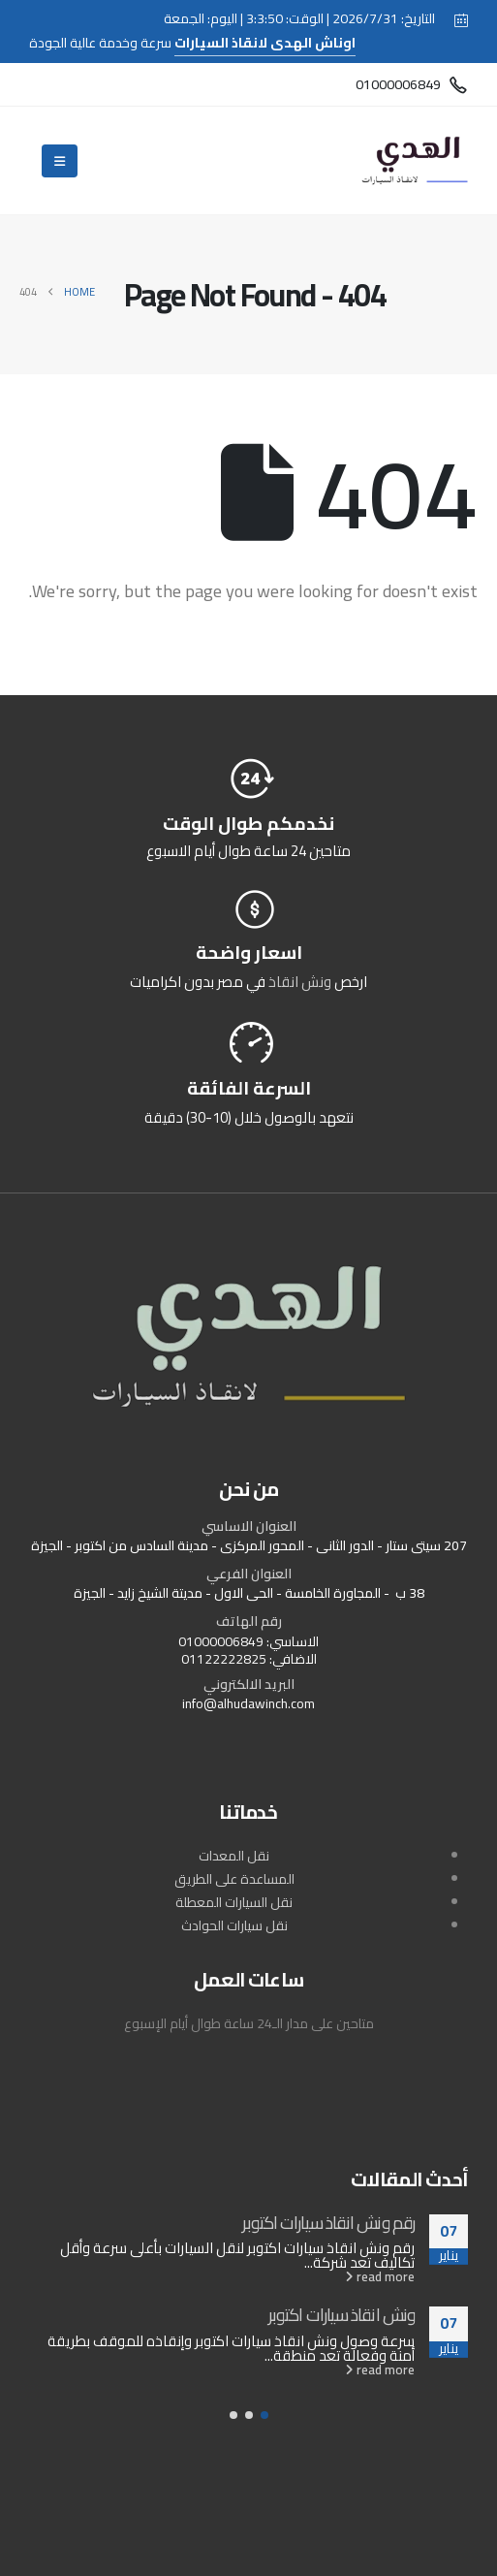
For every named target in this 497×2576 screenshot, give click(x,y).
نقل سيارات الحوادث (234, 1925)
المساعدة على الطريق (234, 1879)
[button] (264, 2415)
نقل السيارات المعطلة (234, 1902)
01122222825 (223, 1658)
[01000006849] (412, 84)
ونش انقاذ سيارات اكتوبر (341, 2314)
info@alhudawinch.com (248, 1703)
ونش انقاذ (299, 982)
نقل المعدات (234, 1855)
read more (380, 2277)
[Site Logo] (414, 160)
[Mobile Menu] (60, 160)
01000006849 (221, 1641)
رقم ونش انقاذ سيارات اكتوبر (328, 2222)
